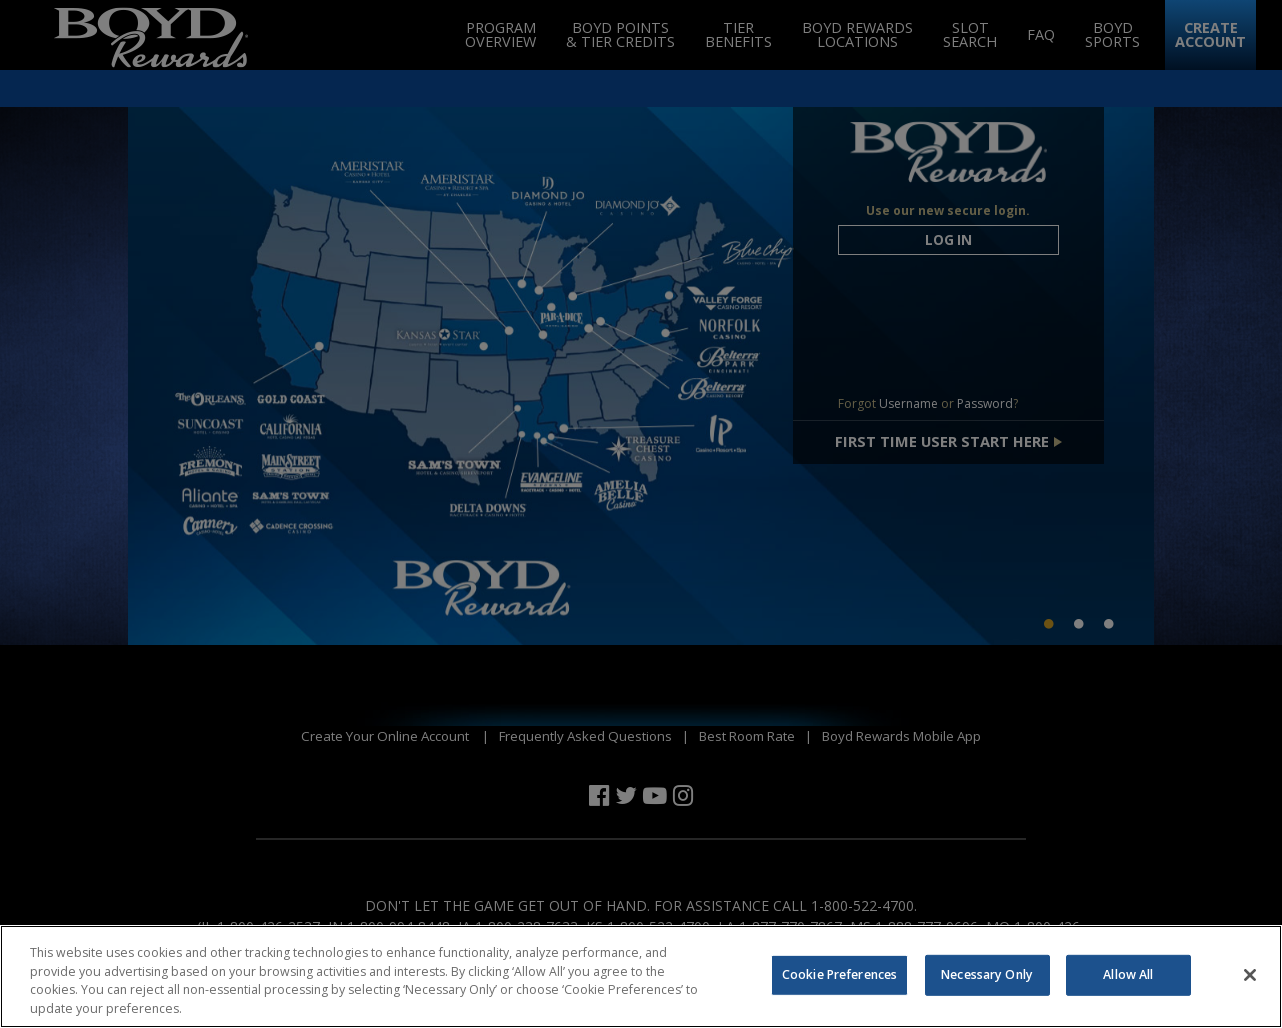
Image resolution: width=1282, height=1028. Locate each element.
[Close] (1250, 986)
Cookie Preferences (839, 985)
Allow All (1128, 985)
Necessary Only (987, 985)
